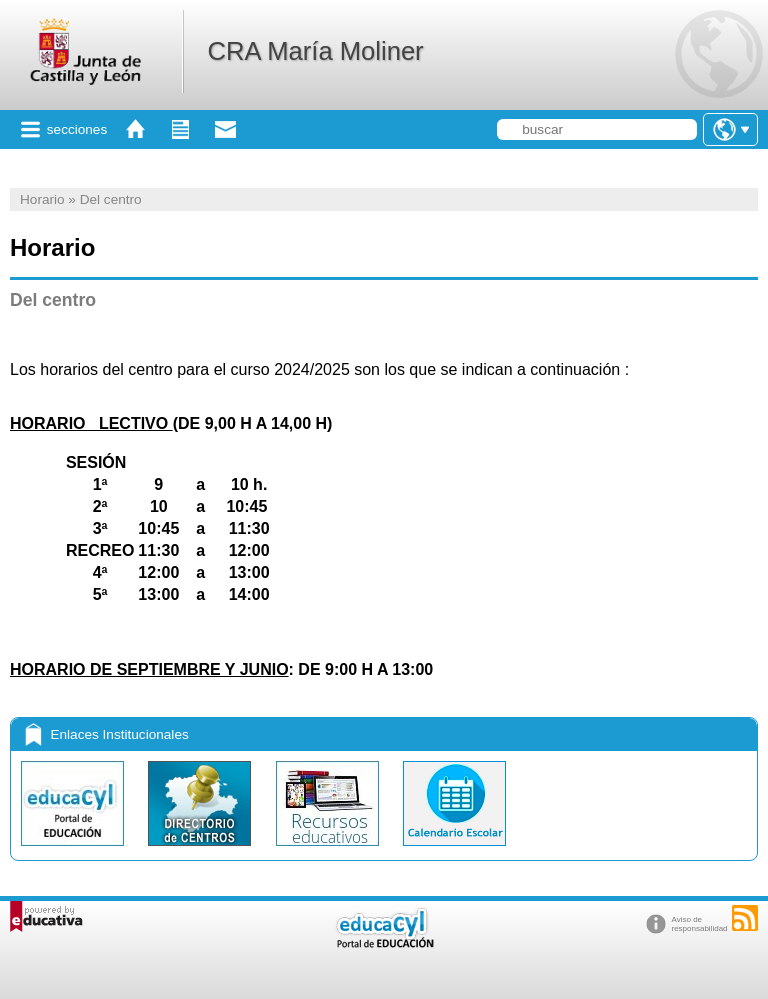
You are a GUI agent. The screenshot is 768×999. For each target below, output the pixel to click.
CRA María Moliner (315, 51)
